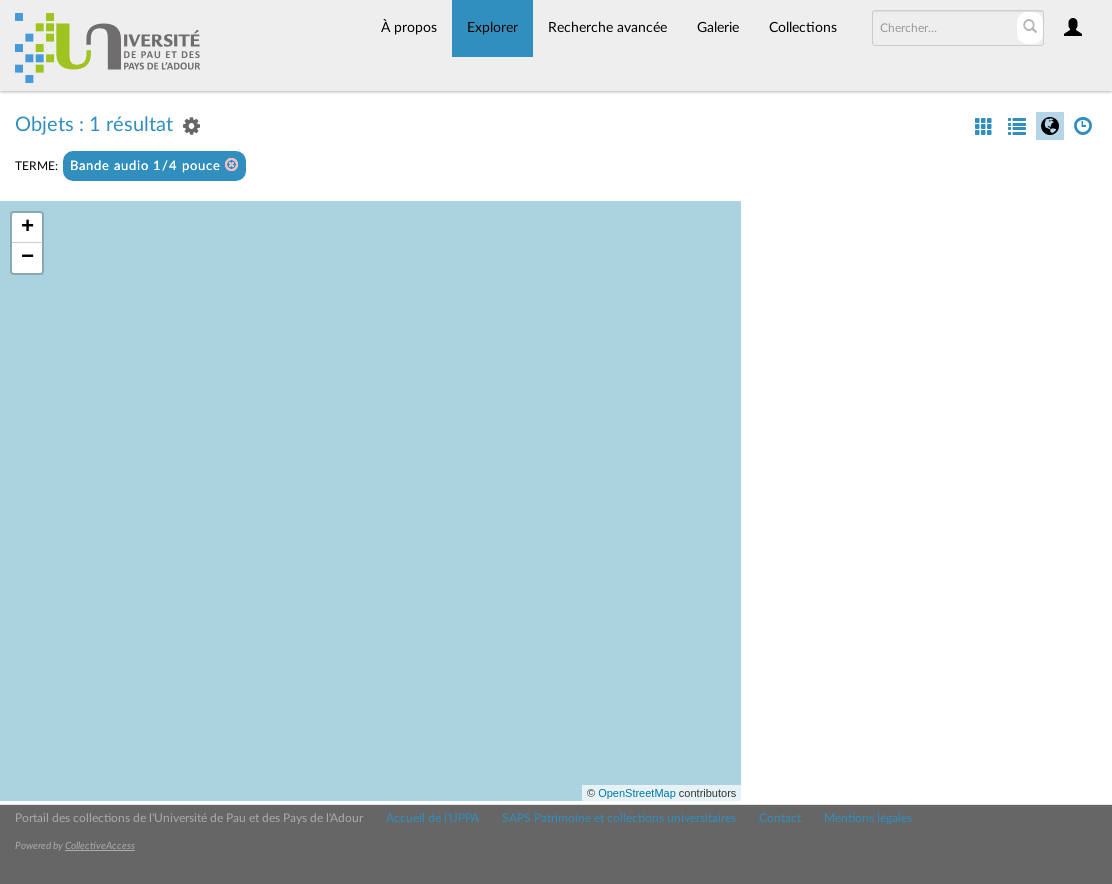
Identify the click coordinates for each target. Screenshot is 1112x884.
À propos (409, 28)
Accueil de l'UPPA (432, 818)
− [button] (27, 258)
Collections (803, 28)
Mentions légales (868, 818)
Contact (780, 818)
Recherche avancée (607, 28)
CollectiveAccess (100, 846)
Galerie (718, 28)
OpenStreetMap (637, 793)
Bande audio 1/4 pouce (154, 165)
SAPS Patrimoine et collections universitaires (619, 818)
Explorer (492, 28)
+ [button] (27, 228)
